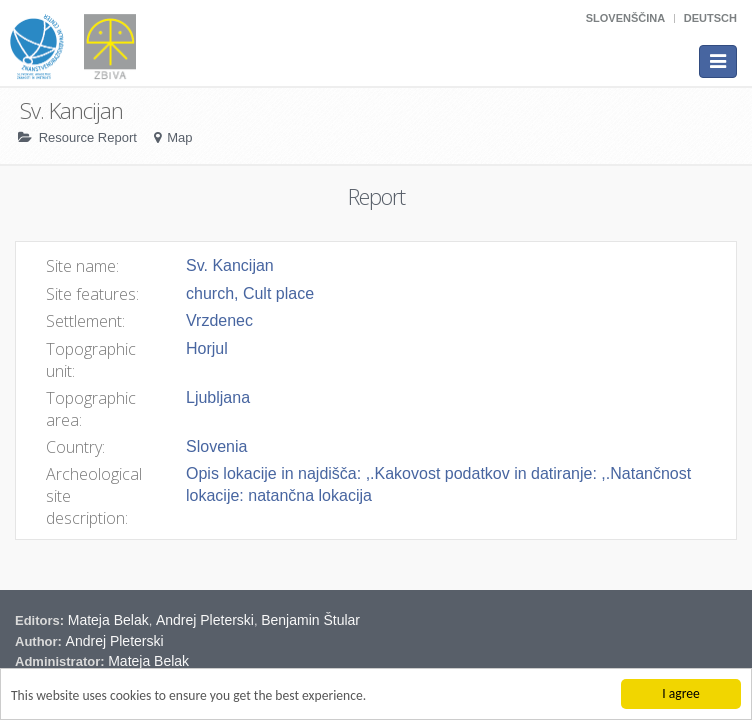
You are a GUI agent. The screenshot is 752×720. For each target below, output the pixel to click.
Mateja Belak (108, 620)
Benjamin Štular (310, 620)
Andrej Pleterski (205, 620)
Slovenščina (625, 18)
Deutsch (710, 18)
